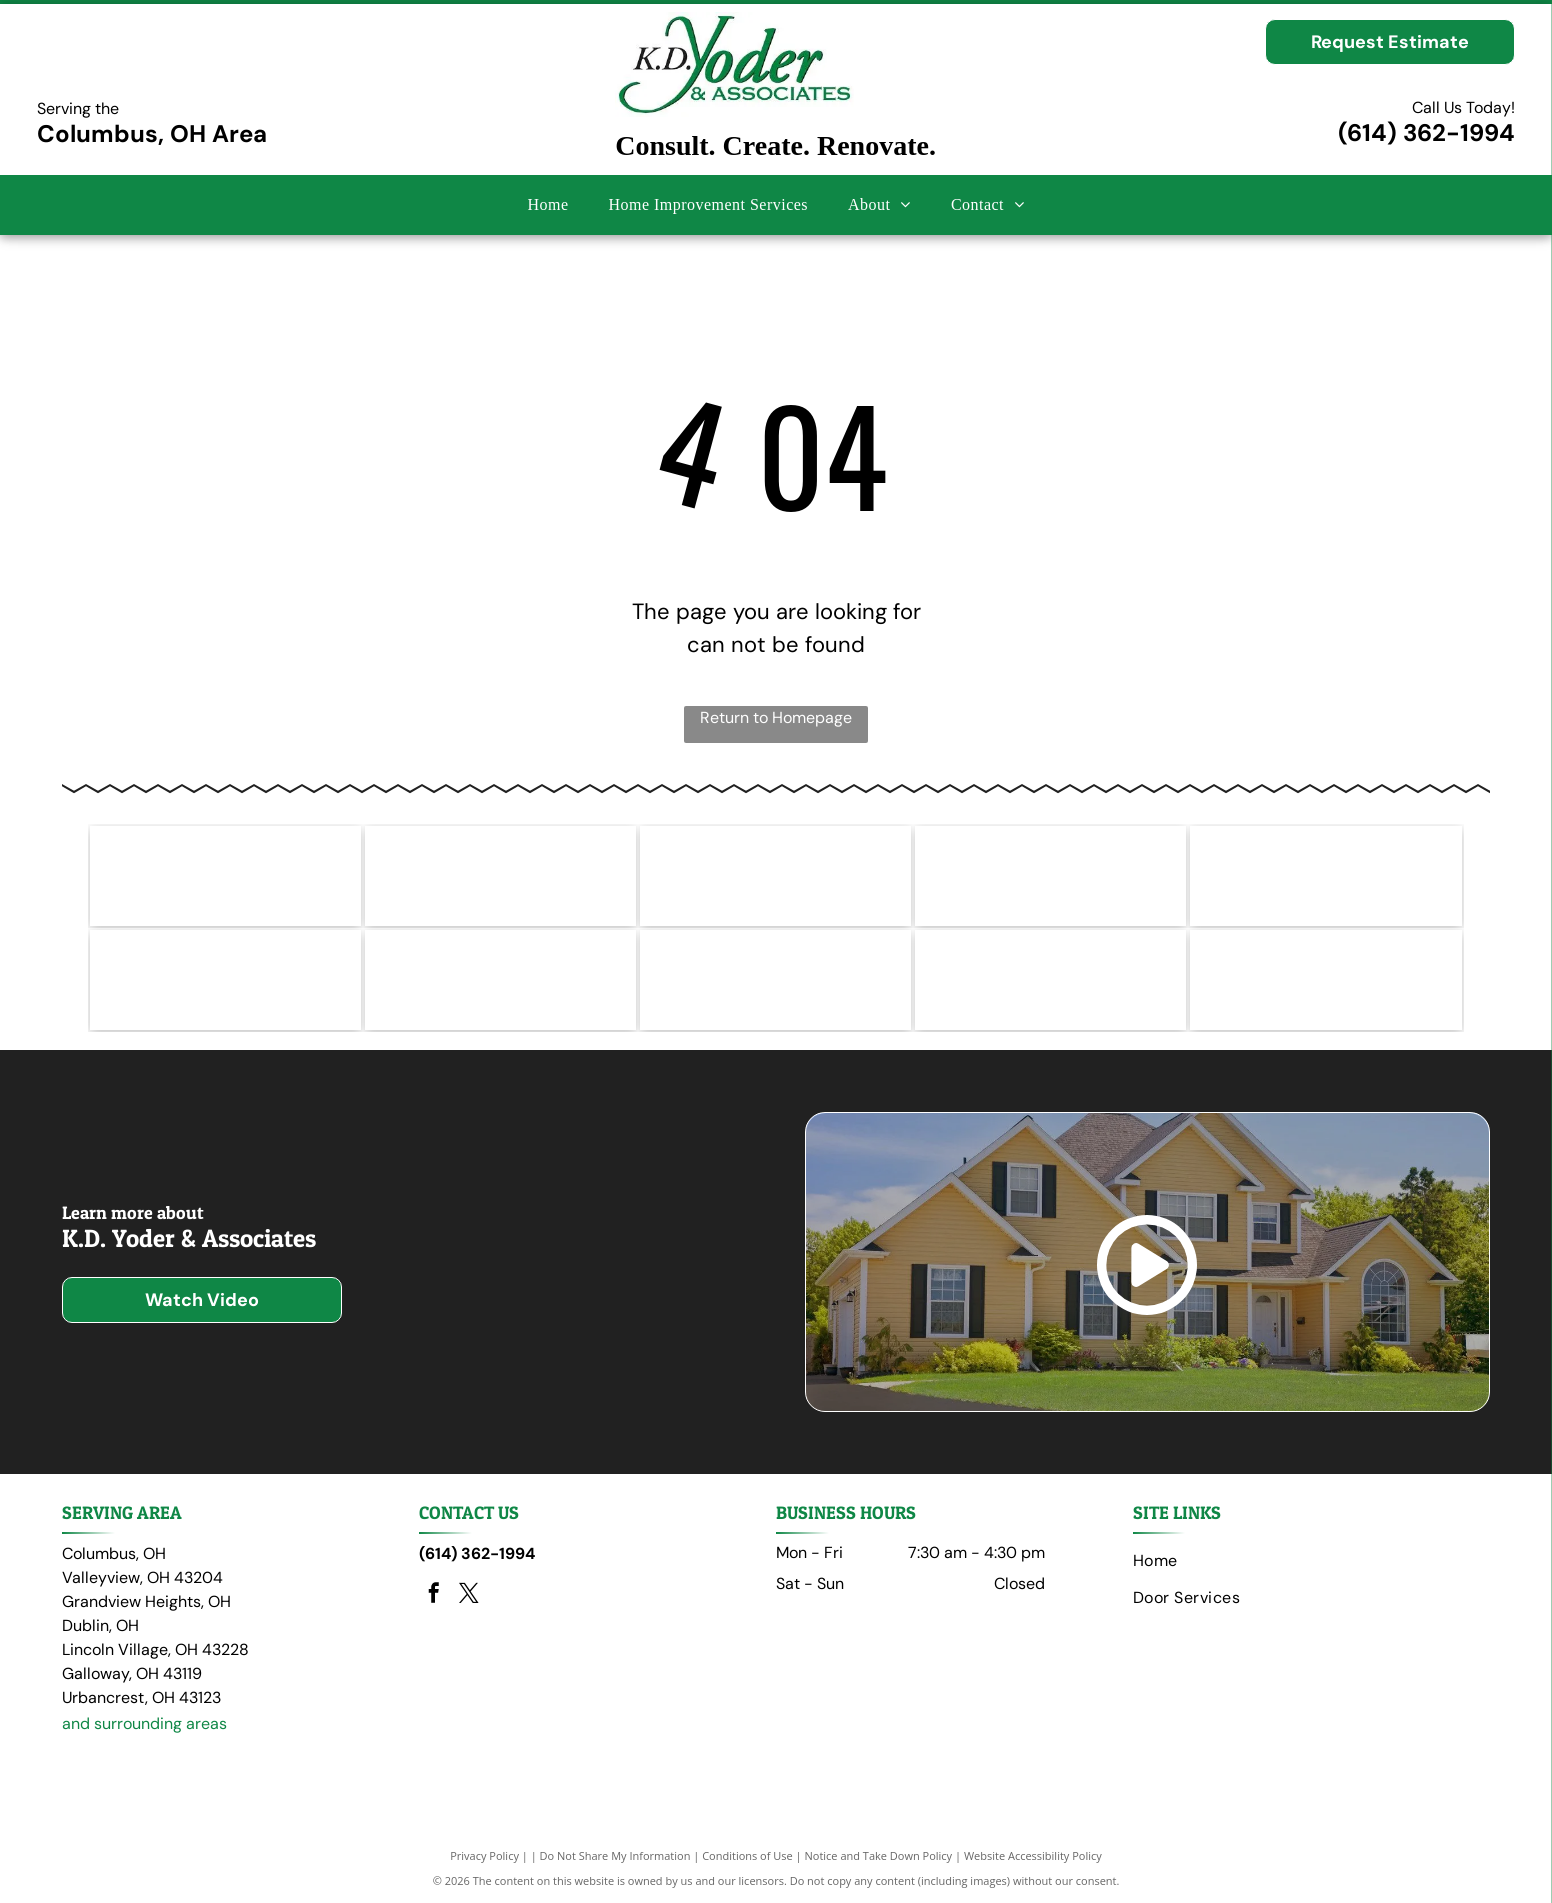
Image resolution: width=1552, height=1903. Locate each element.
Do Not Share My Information (615, 1855)
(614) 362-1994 (1426, 132)
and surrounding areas (144, 1723)
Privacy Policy (484, 1855)
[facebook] (434, 1595)
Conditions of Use (747, 1855)
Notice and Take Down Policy (879, 1855)
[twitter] (469, 1595)
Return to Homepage (776, 717)
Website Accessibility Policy (1033, 1855)
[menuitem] (547, 205)
